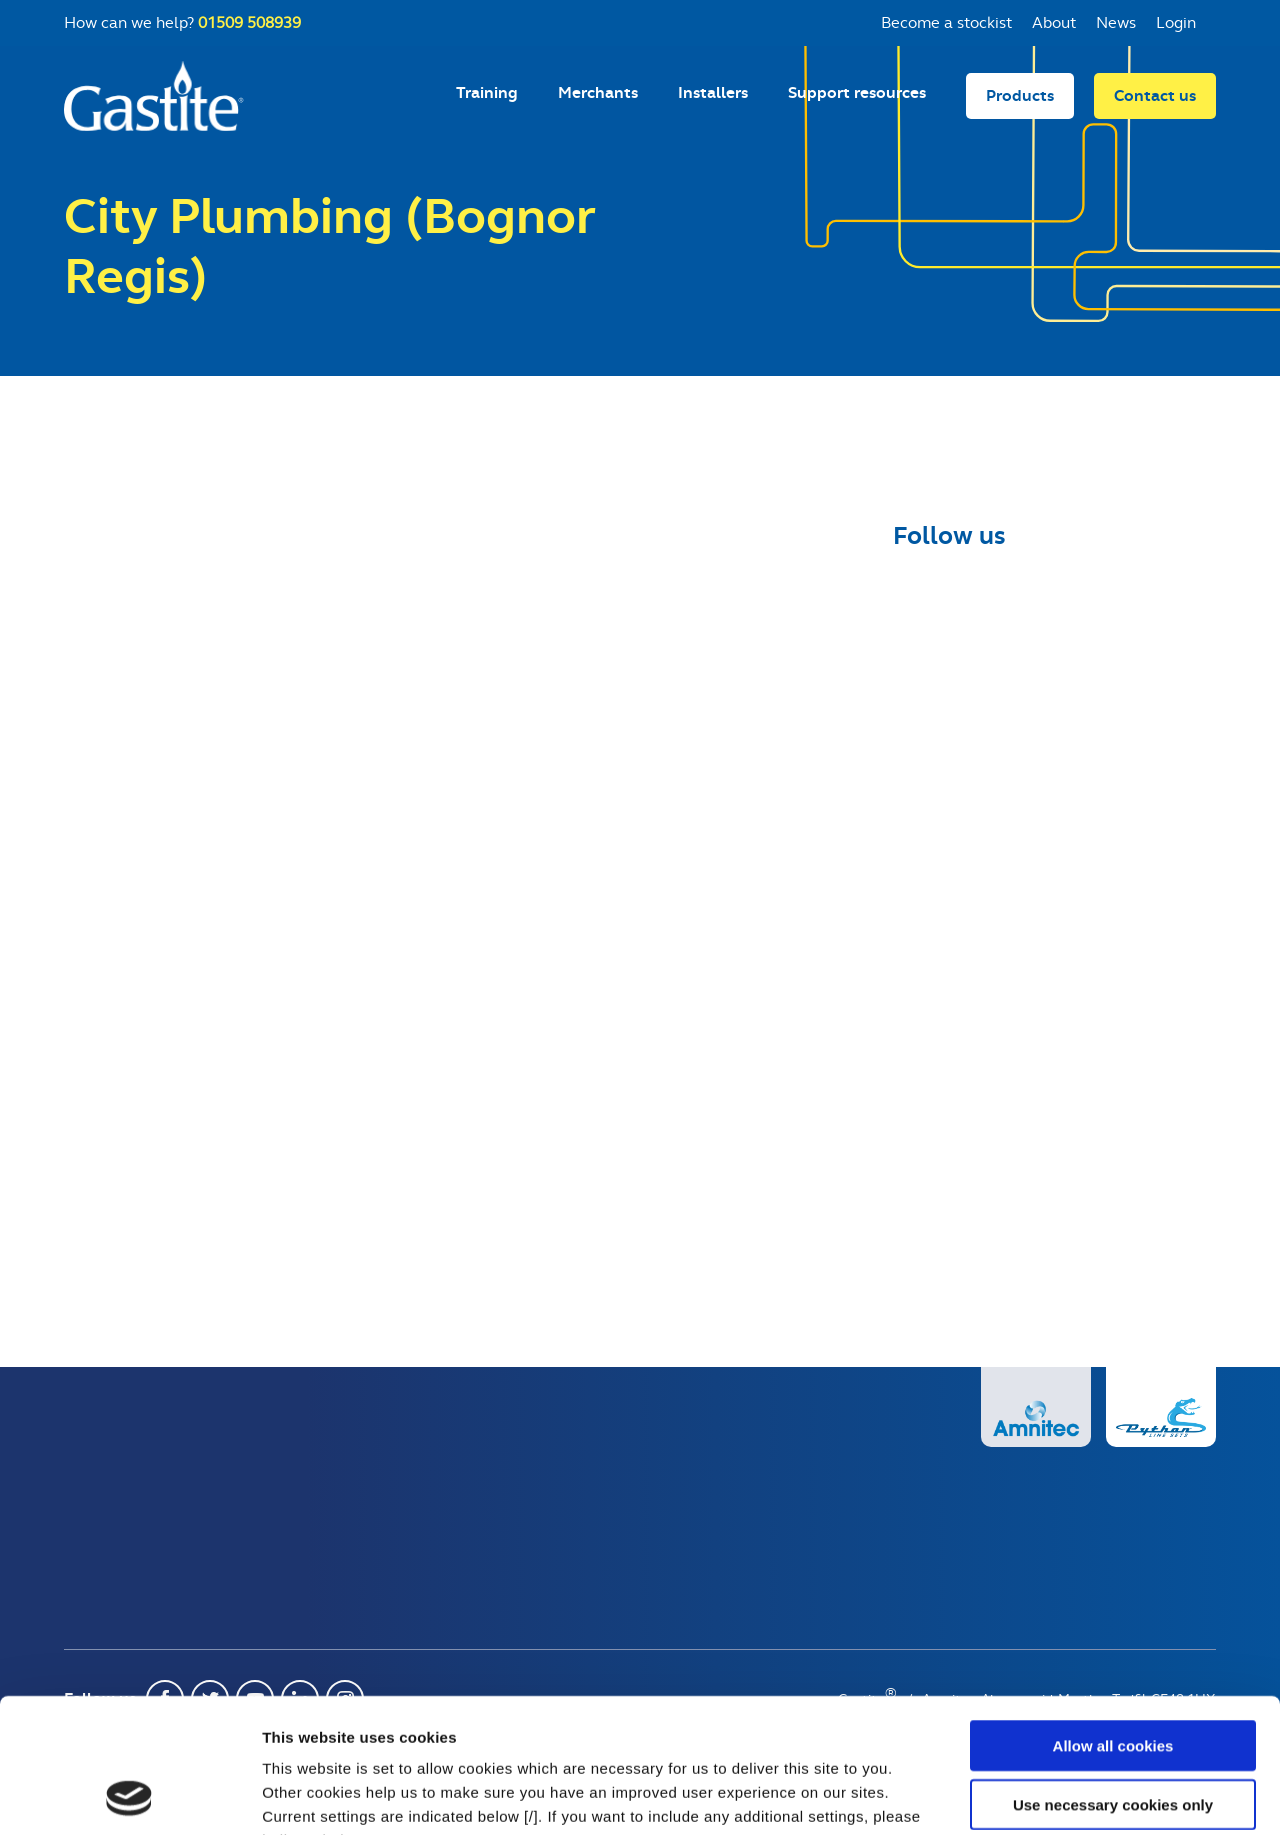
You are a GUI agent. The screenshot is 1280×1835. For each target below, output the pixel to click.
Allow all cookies (1113, 1619)
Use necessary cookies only (1113, 1678)
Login (1176, 22)
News (1116, 22)
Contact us (1155, 95)
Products (1020, 95)
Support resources (857, 92)
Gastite (154, 96)
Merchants (598, 92)
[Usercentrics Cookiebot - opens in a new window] (129, 1796)
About (1054, 22)
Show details (1049, 1795)
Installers (713, 92)
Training (487, 92)
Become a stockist (946, 22)
